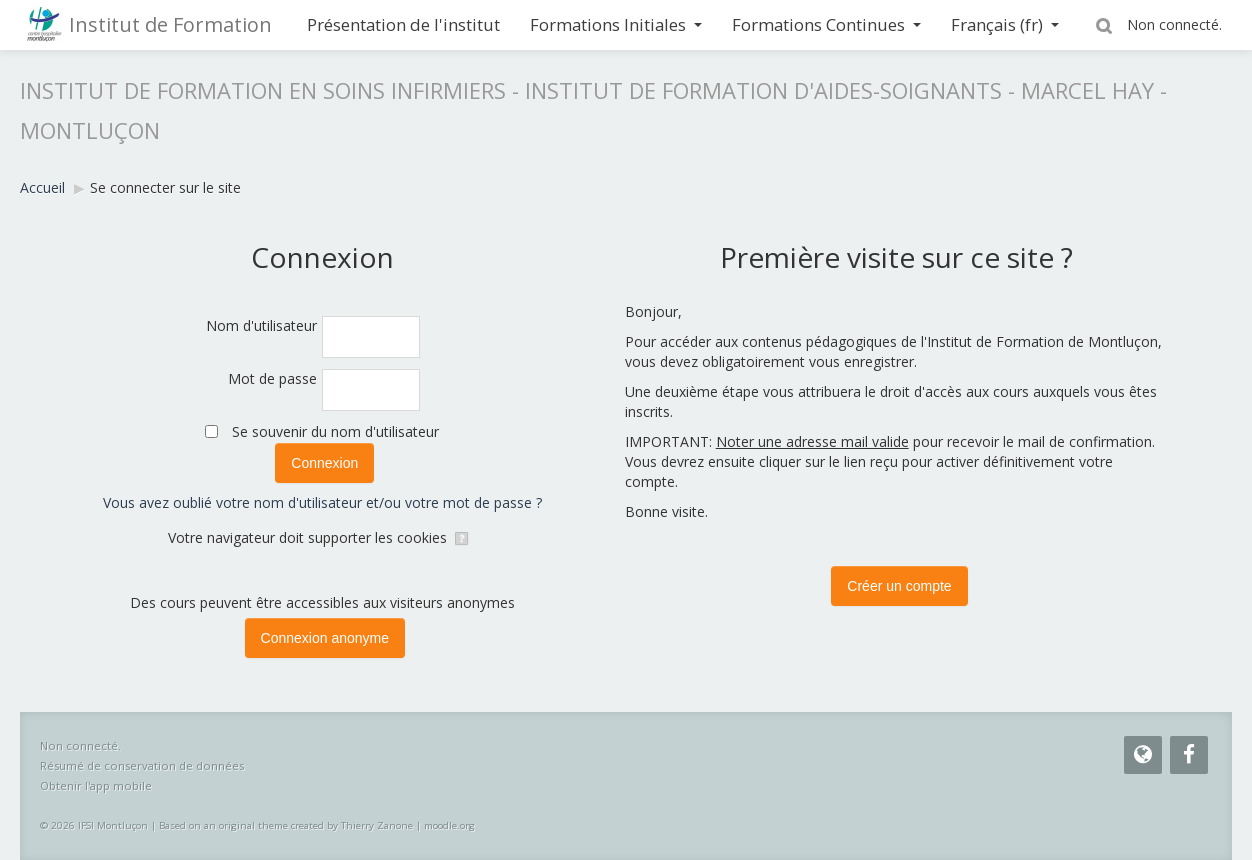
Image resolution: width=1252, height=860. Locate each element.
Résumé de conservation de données (142, 765)
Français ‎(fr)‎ (1005, 24)
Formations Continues (826, 24)
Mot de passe (272, 378)
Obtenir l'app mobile (96, 785)
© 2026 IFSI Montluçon (94, 825)
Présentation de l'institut (403, 24)
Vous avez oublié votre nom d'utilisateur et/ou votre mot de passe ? (322, 502)
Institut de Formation (170, 24)
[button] (1107, 25)
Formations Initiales (616, 24)
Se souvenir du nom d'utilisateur (335, 431)
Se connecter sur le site (165, 187)
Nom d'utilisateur (261, 325)
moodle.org (449, 825)
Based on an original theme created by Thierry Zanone (286, 825)
